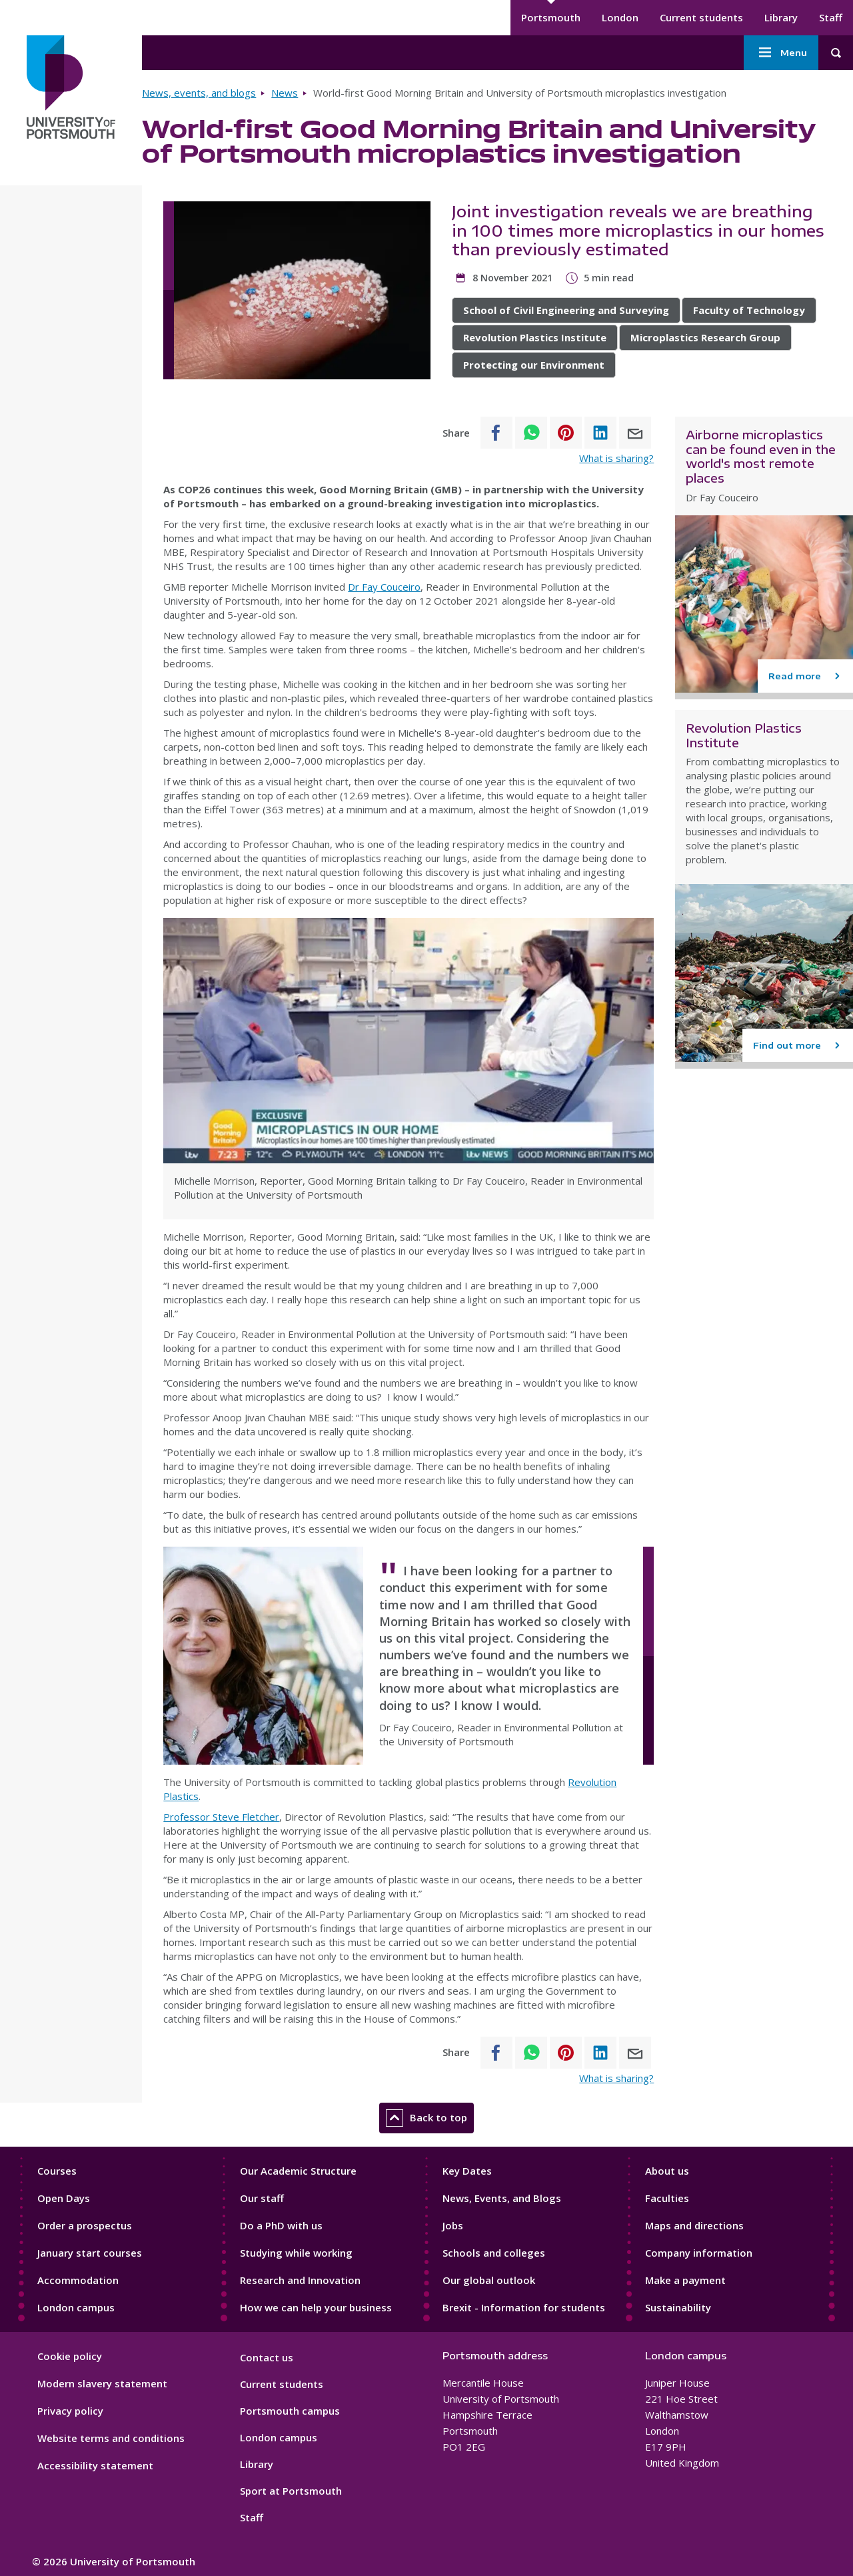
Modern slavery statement (102, 2383)
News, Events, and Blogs (501, 2198)
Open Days (63, 2198)
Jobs (452, 2225)
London (620, 17)
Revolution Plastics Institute (534, 337)
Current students (701, 17)
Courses (57, 2170)
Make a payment (685, 2280)
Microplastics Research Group (705, 337)
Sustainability (678, 2307)
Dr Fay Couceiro (384, 586)
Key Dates (467, 2170)
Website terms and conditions (111, 2438)
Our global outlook (488, 2280)
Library (781, 17)
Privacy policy (70, 2410)
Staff (830, 17)
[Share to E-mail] (635, 433)
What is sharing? (616, 458)
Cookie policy (69, 2356)
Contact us (266, 2357)
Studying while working (296, 2252)
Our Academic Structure (298, 2170)
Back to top (426, 2118)
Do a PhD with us (281, 2225)
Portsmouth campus (290, 2410)
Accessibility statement (95, 2465)
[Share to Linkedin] (600, 433)
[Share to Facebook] (496, 433)
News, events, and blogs (199, 92)
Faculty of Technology (749, 310)
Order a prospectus (84, 2225)
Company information (698, 2252)
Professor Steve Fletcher (221, 1816)
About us (667, 2170)
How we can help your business (316, 2307)
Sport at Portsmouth (291, 2490)
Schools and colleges (493, 2252)
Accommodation (78, 2280)
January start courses (89, 2252)
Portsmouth (550, 17)
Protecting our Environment (533, 364)
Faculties (667, 2198)
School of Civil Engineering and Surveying (566, 310)
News (284, 92)
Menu (781, 53)
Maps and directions (694, 2225)
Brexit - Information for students (523, 2307)
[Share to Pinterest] (566, 433)
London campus (76, 2307)
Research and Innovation (300, 2280)
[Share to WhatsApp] (531, 433)
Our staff (262, 2198)
